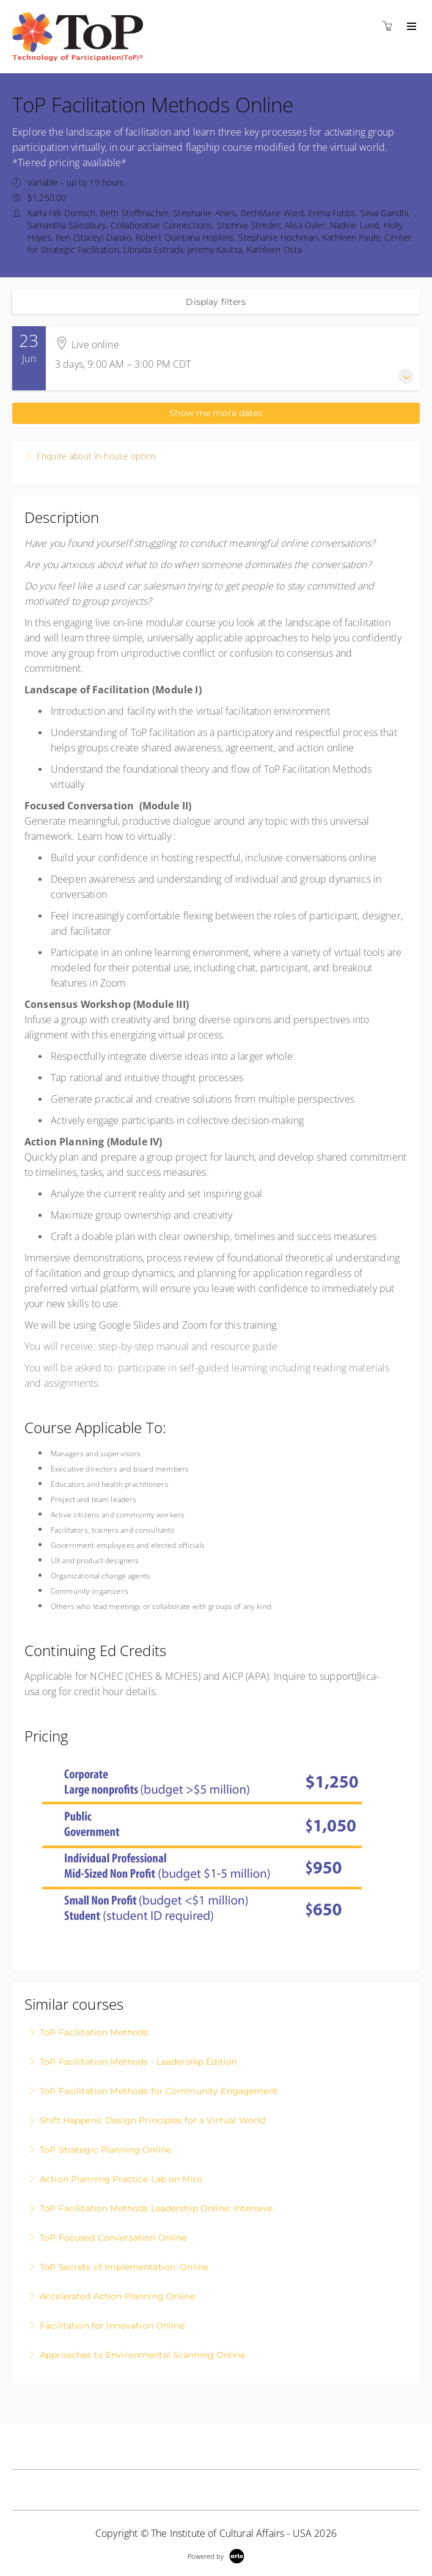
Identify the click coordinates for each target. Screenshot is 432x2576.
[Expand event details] (406, 376)
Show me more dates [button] (216, 412)
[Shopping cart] (390, 26)
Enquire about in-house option (96, 456)
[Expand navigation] (410, 27)
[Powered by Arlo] (216, 2555)
